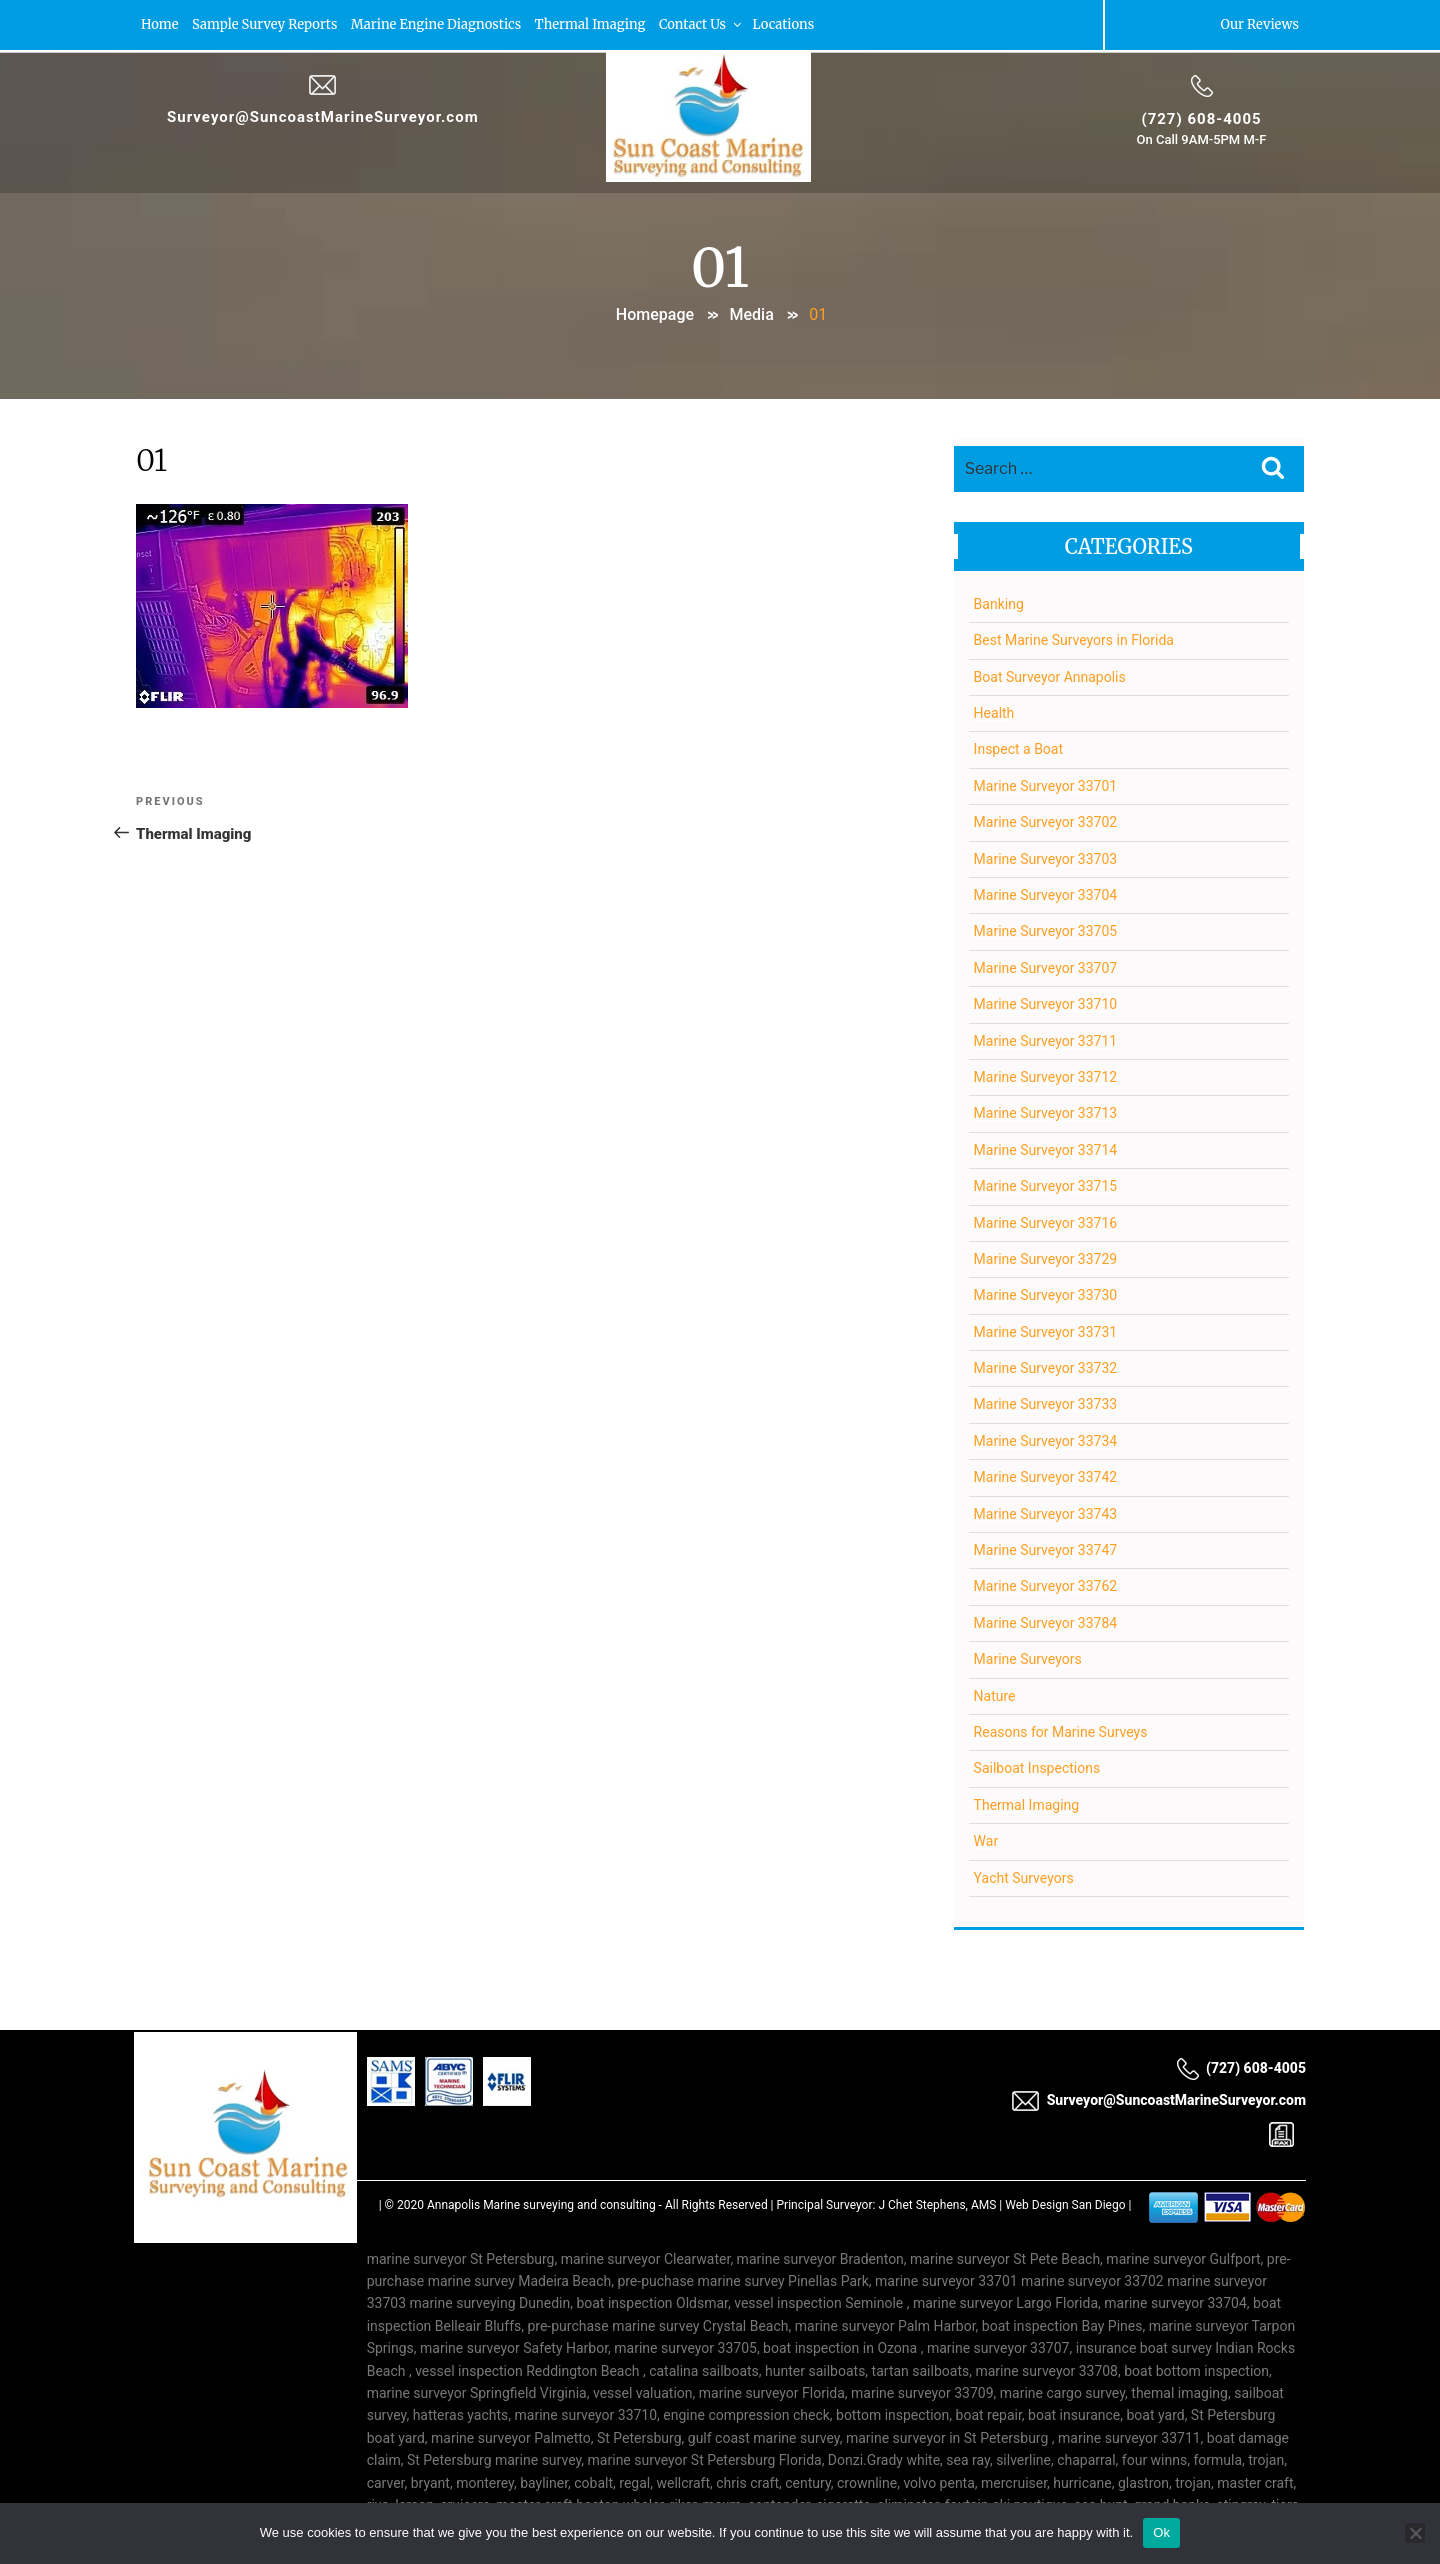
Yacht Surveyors (1024, 1878)
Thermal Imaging (598, 24)
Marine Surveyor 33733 (1046, 1405)
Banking (999, 604)
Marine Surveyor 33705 (1046, 932)
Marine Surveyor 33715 (1046, 1186)
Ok (1161, 2532)
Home (160, 24)
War (986, 1841)
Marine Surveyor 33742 (1046, 1477)
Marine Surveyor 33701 (1046, 786)
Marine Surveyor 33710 (1046, 1004)
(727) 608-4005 (1201, 119)
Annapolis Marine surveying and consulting (541, 2205)
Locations (795, 24)
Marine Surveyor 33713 (1046, 1114)
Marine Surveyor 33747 (1046, 1550)
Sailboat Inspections (1037, 1769)
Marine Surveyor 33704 (1046, 895)
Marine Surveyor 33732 (1046, 1368)
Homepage (655, 314)
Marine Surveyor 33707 (1046, 968)
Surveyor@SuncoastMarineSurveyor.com (323, 117)
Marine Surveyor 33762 (1046, 1587)
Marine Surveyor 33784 (1046, 1623)
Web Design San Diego (1065, 2205)
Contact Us (712, 24)
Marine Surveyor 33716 (1046, 1223)
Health (994, 713)
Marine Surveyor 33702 (1046, 822)
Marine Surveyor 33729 (1046, 1259)
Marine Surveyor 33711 (1046, 1041)
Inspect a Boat (1018, 750)
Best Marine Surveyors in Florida (1074, 640)
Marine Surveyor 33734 (1046, 1441)
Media (751, 314)
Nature (995, 1696)
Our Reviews (1259, 24)
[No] (1415, 2533)
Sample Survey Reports (267, 24)
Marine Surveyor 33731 (1046, 1332)
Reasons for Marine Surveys (1061, 1732)
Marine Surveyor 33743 (1046, 1514)
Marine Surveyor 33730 (1046, 1295)
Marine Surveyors (1028, 1659)
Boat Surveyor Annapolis (1050, 677)
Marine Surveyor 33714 (1046, 1150)
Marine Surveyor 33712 (1046, 1077)
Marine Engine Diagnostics (441, 24)
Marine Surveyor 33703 (1046, 859)
